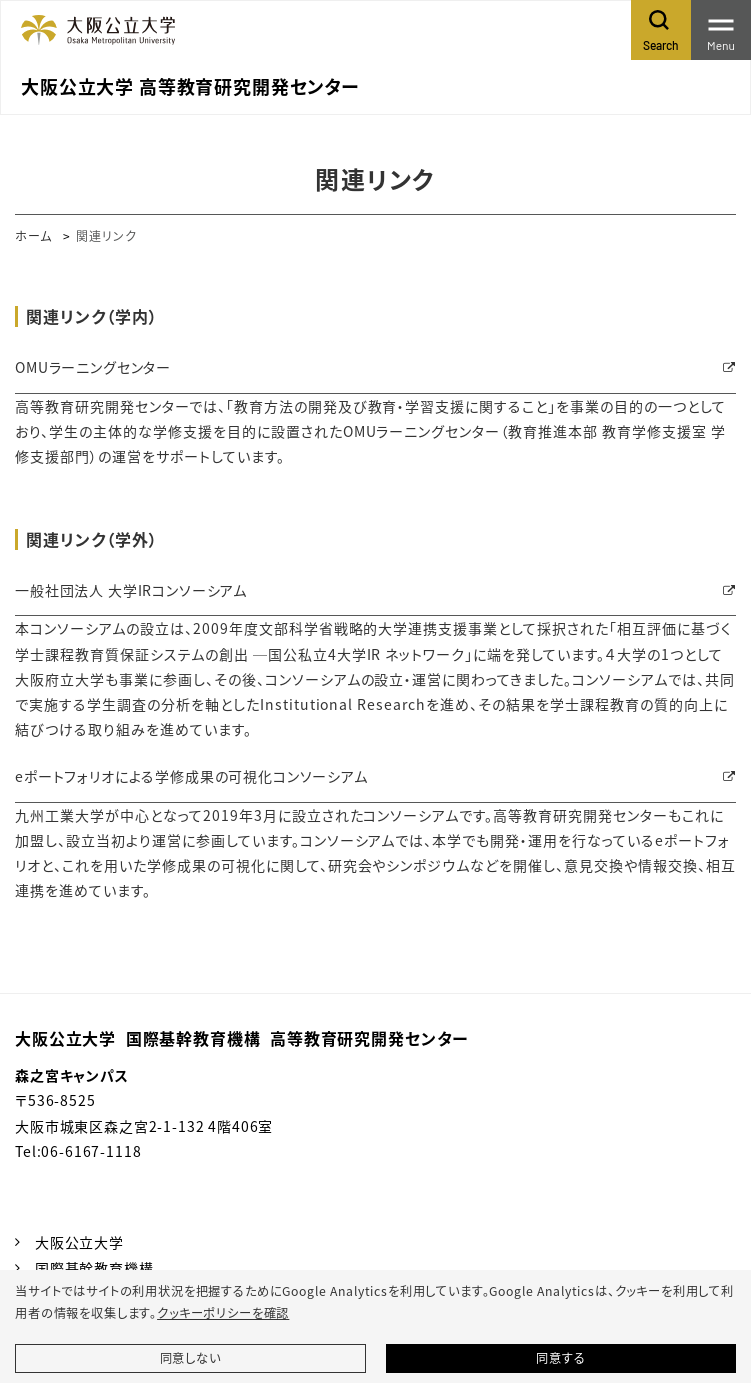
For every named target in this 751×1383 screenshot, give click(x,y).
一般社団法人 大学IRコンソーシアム (131, 590)
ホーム (33, 235)
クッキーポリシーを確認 (223, 1313)
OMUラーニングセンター (93, 367)
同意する (560, 1358)
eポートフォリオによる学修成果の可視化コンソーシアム (191, 776)
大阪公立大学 (79, 1242)
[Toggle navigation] (721, 30)
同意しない (190, 1358)
